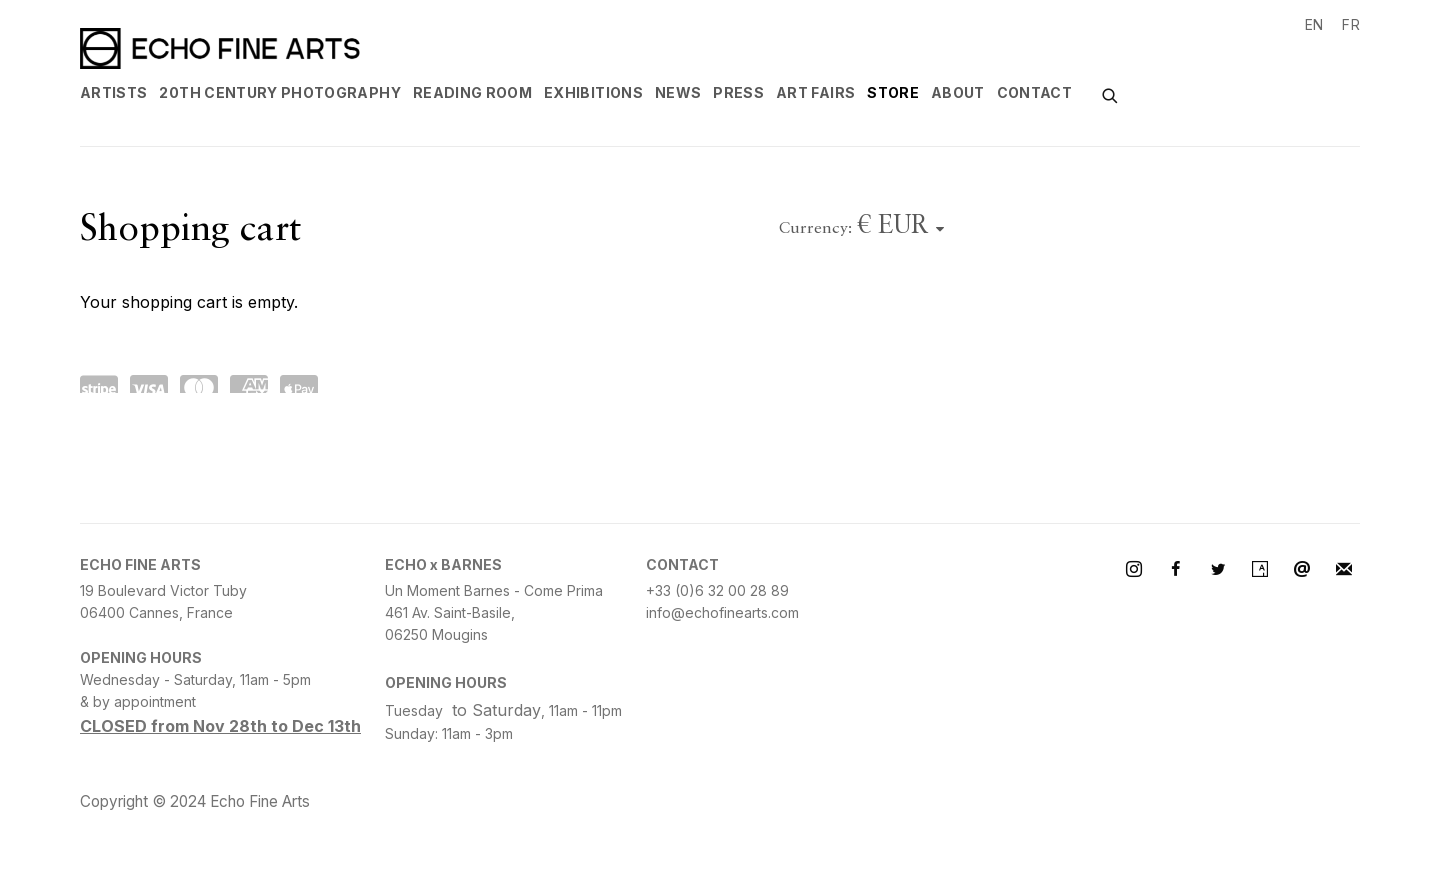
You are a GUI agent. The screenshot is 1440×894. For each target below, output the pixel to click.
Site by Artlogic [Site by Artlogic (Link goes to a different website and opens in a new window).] (380, 802)
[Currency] (901, 227)
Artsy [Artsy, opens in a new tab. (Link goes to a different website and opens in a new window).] (1260, 570)
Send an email (1302, 570)
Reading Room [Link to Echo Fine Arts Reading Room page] (472, 92)
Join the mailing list (1344, 570)
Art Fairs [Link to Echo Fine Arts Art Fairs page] (815, 92)
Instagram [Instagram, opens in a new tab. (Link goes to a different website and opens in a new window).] (1134, 570)
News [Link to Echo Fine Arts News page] (678, 92)
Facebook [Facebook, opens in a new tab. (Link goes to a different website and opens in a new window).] (1176, 570)
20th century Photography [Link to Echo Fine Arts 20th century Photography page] (279, 92)
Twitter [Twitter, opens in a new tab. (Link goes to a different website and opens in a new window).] (1218, 570)
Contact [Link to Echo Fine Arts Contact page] (1034, 92)
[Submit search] (1111, 93)
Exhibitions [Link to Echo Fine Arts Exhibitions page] (593, 92)
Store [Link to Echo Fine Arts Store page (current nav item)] (893, 92)
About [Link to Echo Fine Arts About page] (958, 92)
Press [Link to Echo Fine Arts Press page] (738, 92)
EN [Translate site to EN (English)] (1314, 24)
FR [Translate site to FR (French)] (1351, 24)
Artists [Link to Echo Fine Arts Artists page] (113, 92)
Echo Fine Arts (220, 48)
